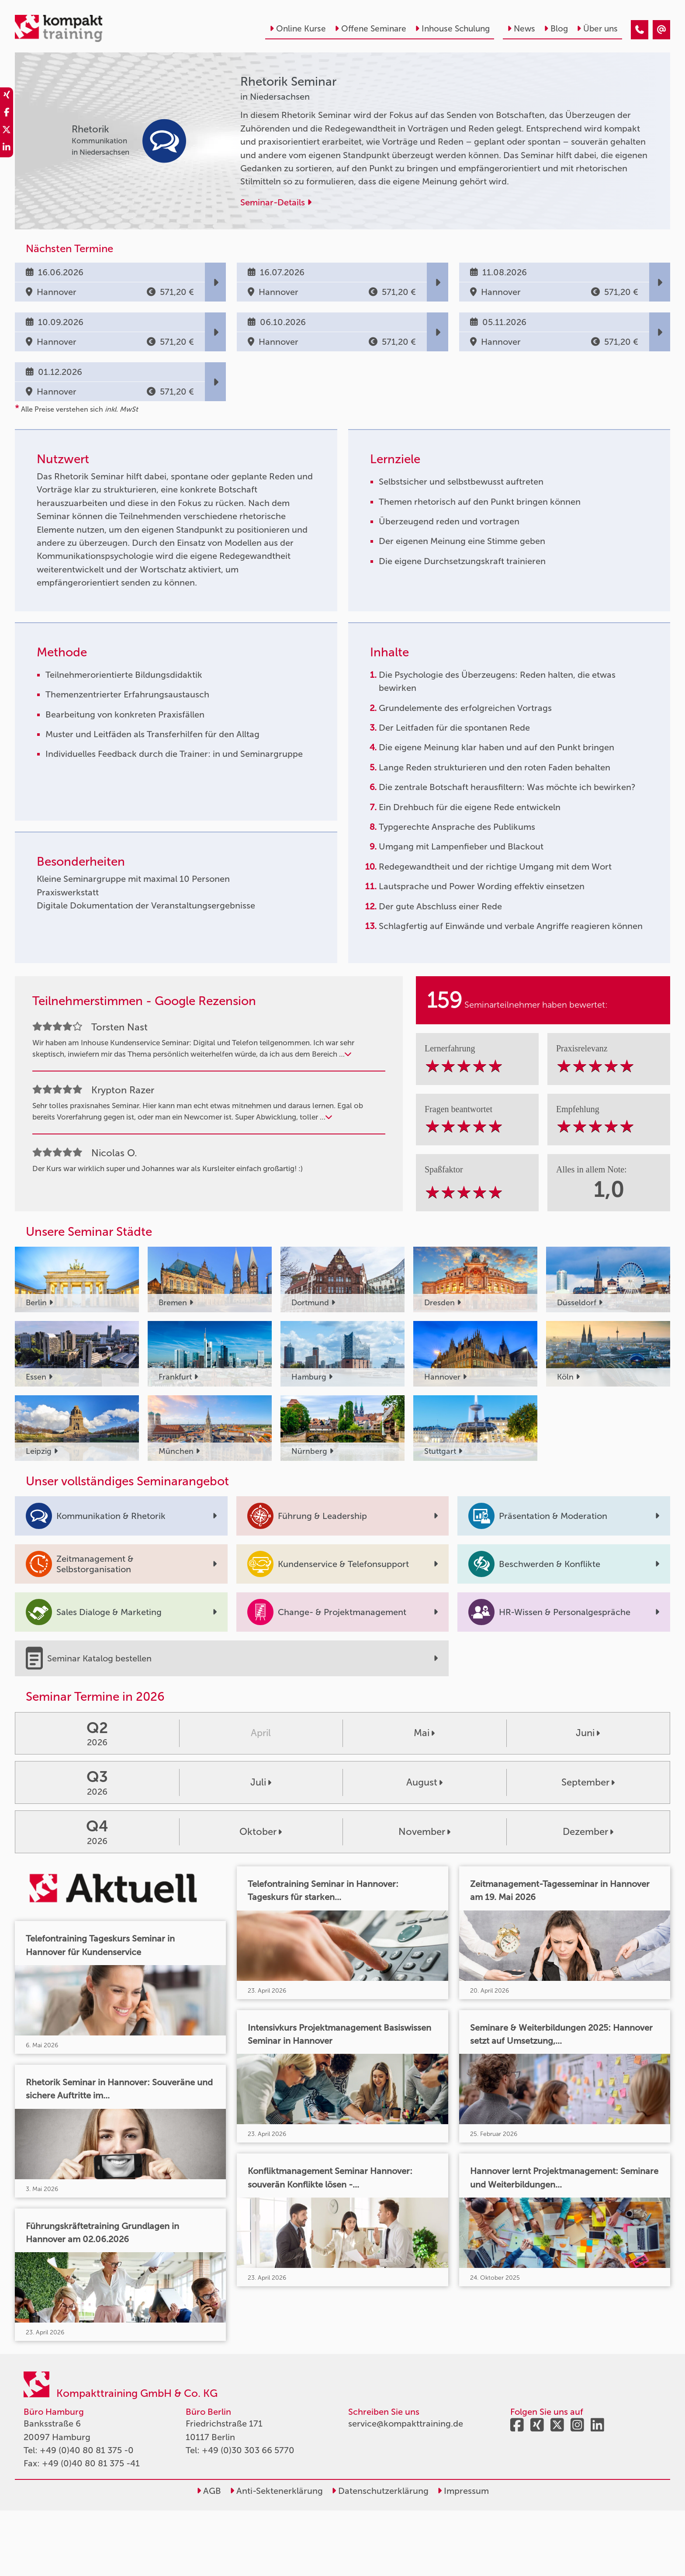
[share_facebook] (6, 113)
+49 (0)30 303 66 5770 (248, 2450)
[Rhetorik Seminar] (639, 29)
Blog (556, 29)
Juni (588, 1733)
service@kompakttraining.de (405, 2423)
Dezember (588, 1832)
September (588, 1782)
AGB (209, 2491)
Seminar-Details (275, 202)
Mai (424, 1733)
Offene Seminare (370, 29)
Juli (260, 1782)
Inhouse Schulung (452, 29)
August (424, 1782)
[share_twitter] (6, 131)
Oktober (260, 1832)
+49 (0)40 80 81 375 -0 (87, 2450)
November (424, 1832)
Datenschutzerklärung (380, 2491)
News (521, 29)
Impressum (463, 2491)
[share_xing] (6, 96)
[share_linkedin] (6, 148)
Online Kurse (298, 29)
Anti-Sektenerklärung (276, 2491)
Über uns (597, 29)
